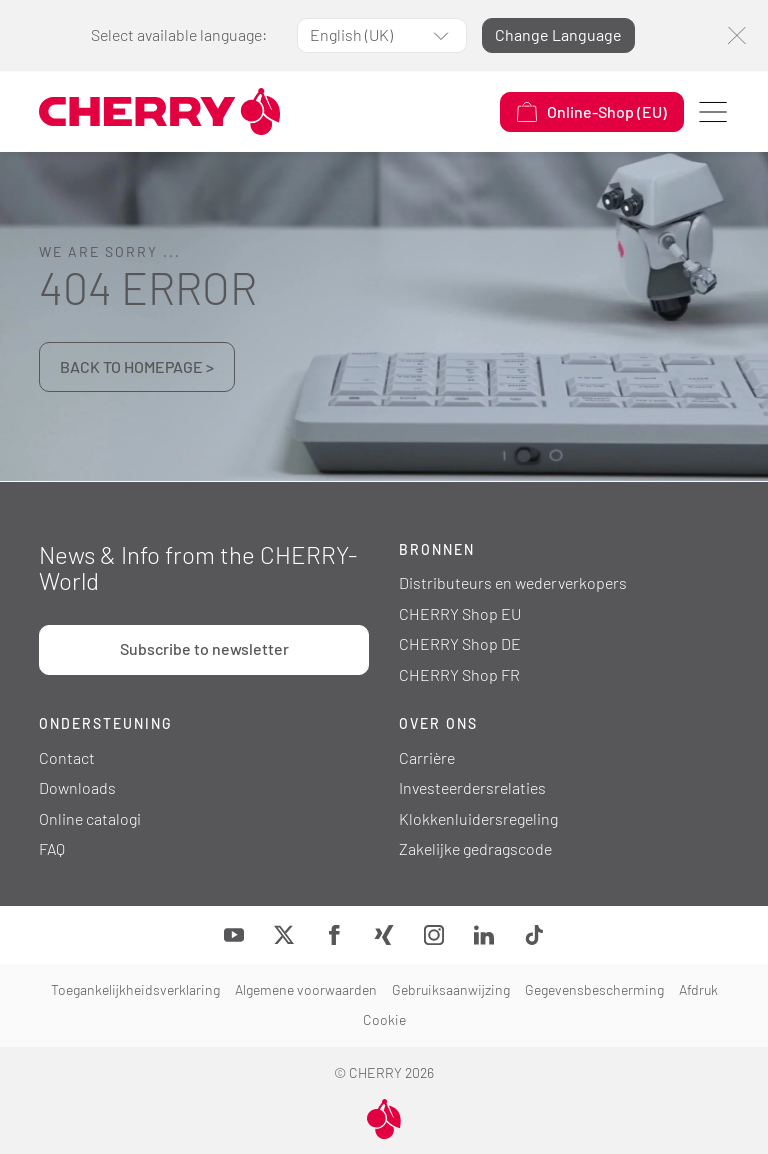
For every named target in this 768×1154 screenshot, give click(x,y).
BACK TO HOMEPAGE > (137, 366)
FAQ (52, 848)
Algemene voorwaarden (306, 989)
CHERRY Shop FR (459, 674)
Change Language (558, 34)
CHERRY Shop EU (460, 613)
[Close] (736, 35)
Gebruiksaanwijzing (451, 989)
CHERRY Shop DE (460, 643)
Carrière (427, 757)
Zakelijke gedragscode (475, 848)
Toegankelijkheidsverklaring (135, 989)
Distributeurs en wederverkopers (513, 582)
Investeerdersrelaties (472, 787)
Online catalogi (90, 818)
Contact (67, 757)
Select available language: (179, 34)
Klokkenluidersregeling (478, 818)
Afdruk (698, 989)
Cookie (384, 1019)
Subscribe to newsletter (204, 648)
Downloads (77, 787)
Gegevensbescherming (594, 989)
